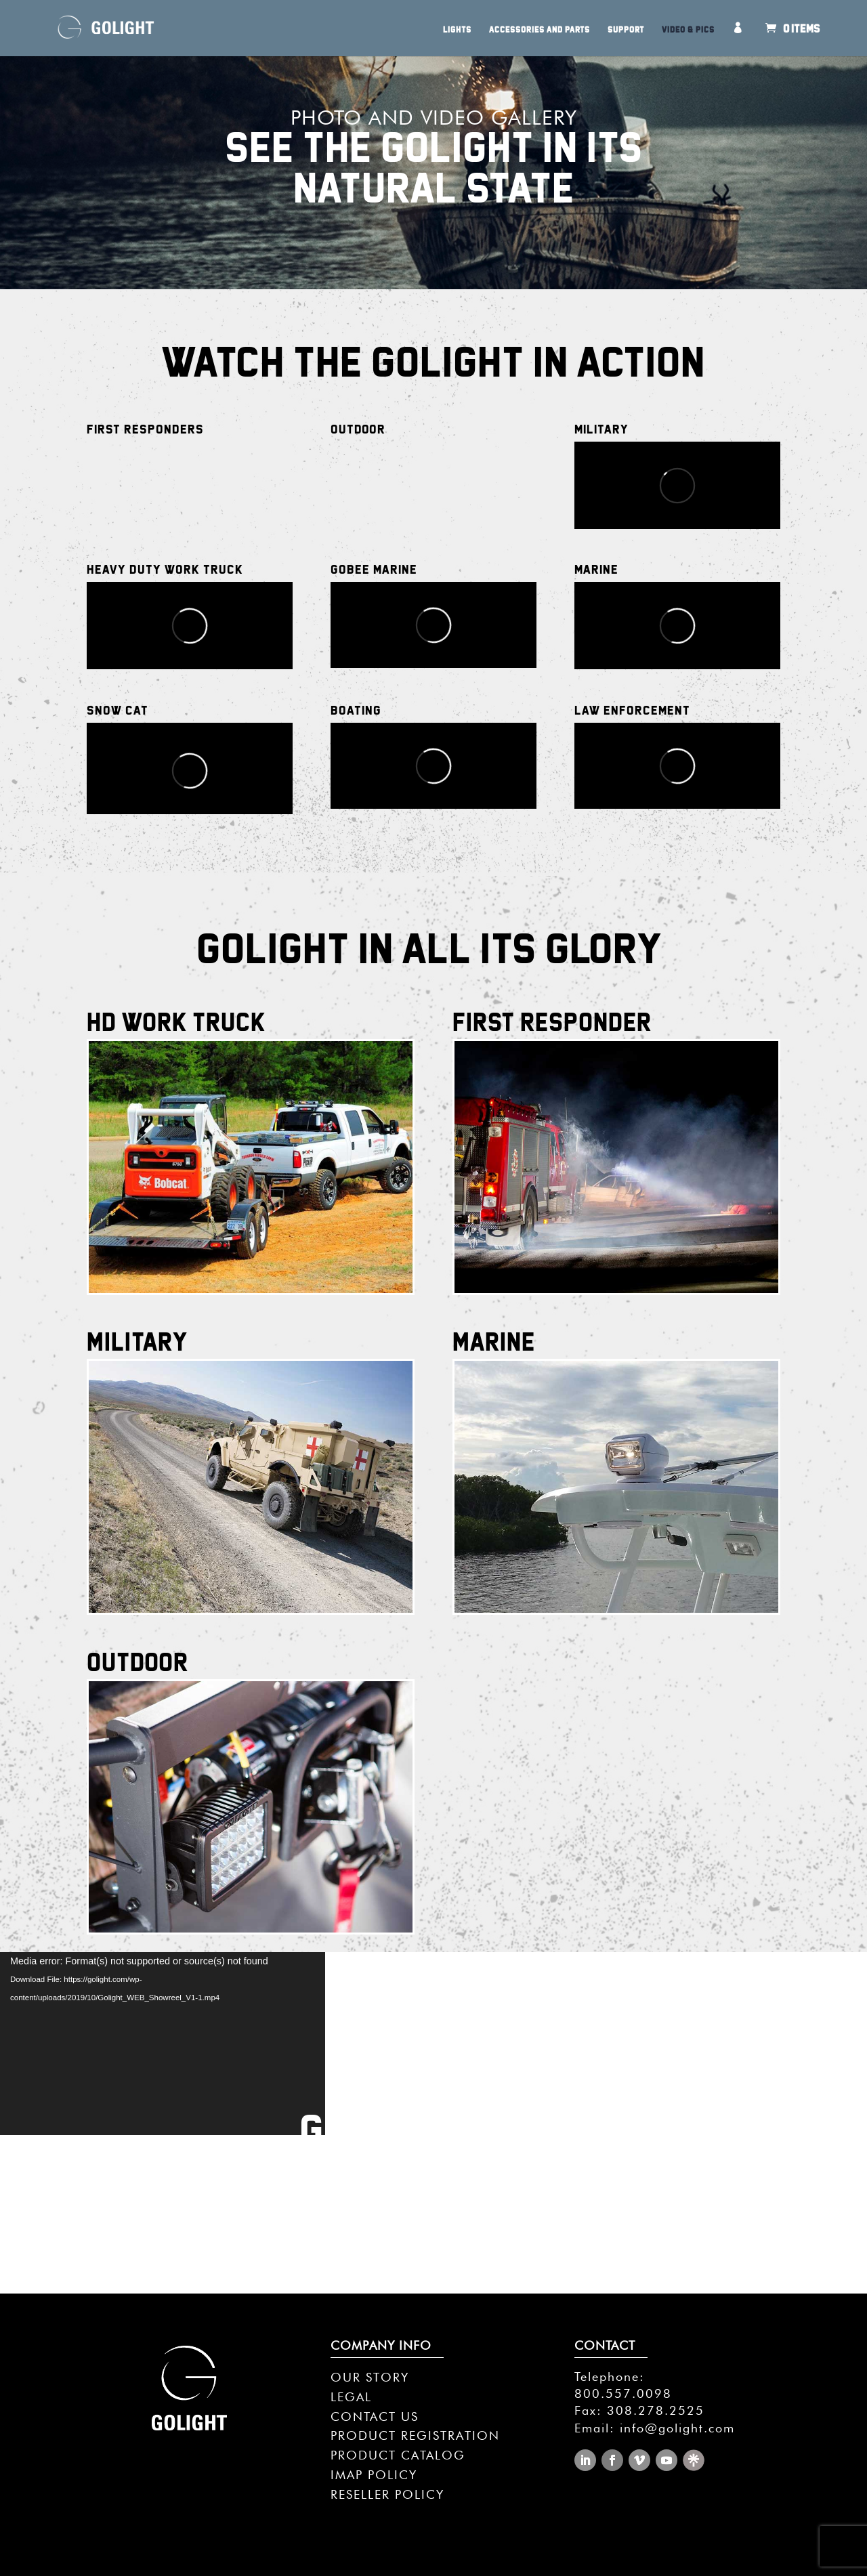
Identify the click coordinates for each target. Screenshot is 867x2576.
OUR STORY (370, 2377)
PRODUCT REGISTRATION (415, 2435)
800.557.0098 (623, 2393)
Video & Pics (688, 30)
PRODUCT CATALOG (398, 2455)
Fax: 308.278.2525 (639, 2410)
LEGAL (351, 2397)
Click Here (250, 1233)
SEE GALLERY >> (433, 2166)
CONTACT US (375, 2416)
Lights (457, 30)
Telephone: (609, 2376)
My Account (741, 39)
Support (626, 30)
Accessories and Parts (539, 30)
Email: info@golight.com (654, 2428)
